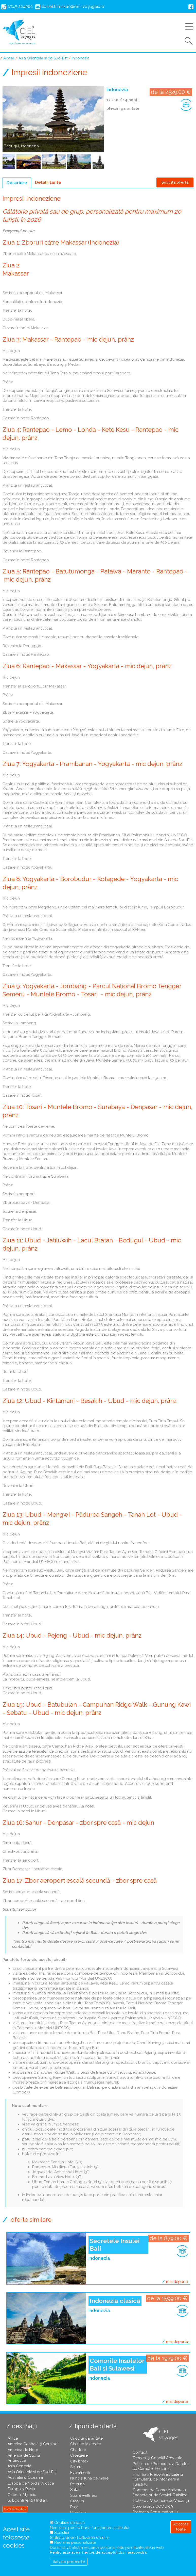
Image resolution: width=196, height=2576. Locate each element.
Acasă (8, 58)
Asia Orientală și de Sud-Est (43, 58)
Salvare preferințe (69, 2561)
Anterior (6, 163)
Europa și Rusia (21, 2489)
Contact (140, 2452)
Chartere (78, 2449)
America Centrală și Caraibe (32, 2444)
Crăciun (77, 2501)
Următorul (101, 163)
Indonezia (81, 58)
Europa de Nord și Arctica (31, 2483)
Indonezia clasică (115, 2301)
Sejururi (76, 2467)
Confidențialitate (15, 2509)
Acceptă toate (180, 2527)
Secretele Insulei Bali (114, 2244)
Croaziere (79, 2455)
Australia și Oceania (25, 2477)
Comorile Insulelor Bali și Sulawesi (117, 2364)
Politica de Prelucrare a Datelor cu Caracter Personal (161, 2466)
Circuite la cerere (85, 2444)
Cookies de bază (69, 2522)
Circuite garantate (86, 2438)
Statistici (61, 2532)
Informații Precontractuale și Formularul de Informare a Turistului (158, 2479)
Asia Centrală (19, 2466)
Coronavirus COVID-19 (153, 2506)
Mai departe (177, 2281)
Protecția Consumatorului (156, 2512)
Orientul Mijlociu (22, 2494)
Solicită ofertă (175, 182)
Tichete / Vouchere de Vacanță (161, 2500)
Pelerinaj (77, 2484)
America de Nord (23, 2449)
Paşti (74, 2507)
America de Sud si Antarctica (24, 2458)
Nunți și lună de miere (89, 2478)
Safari (75, 2489)
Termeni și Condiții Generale (157, 2458)
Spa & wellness (83, 2495)
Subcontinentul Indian (27, 2500)
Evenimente (80, 2472)
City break (79, 2461)
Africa (13, 2438)
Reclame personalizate (75, 2542)
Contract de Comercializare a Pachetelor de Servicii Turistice (160, 2492)
